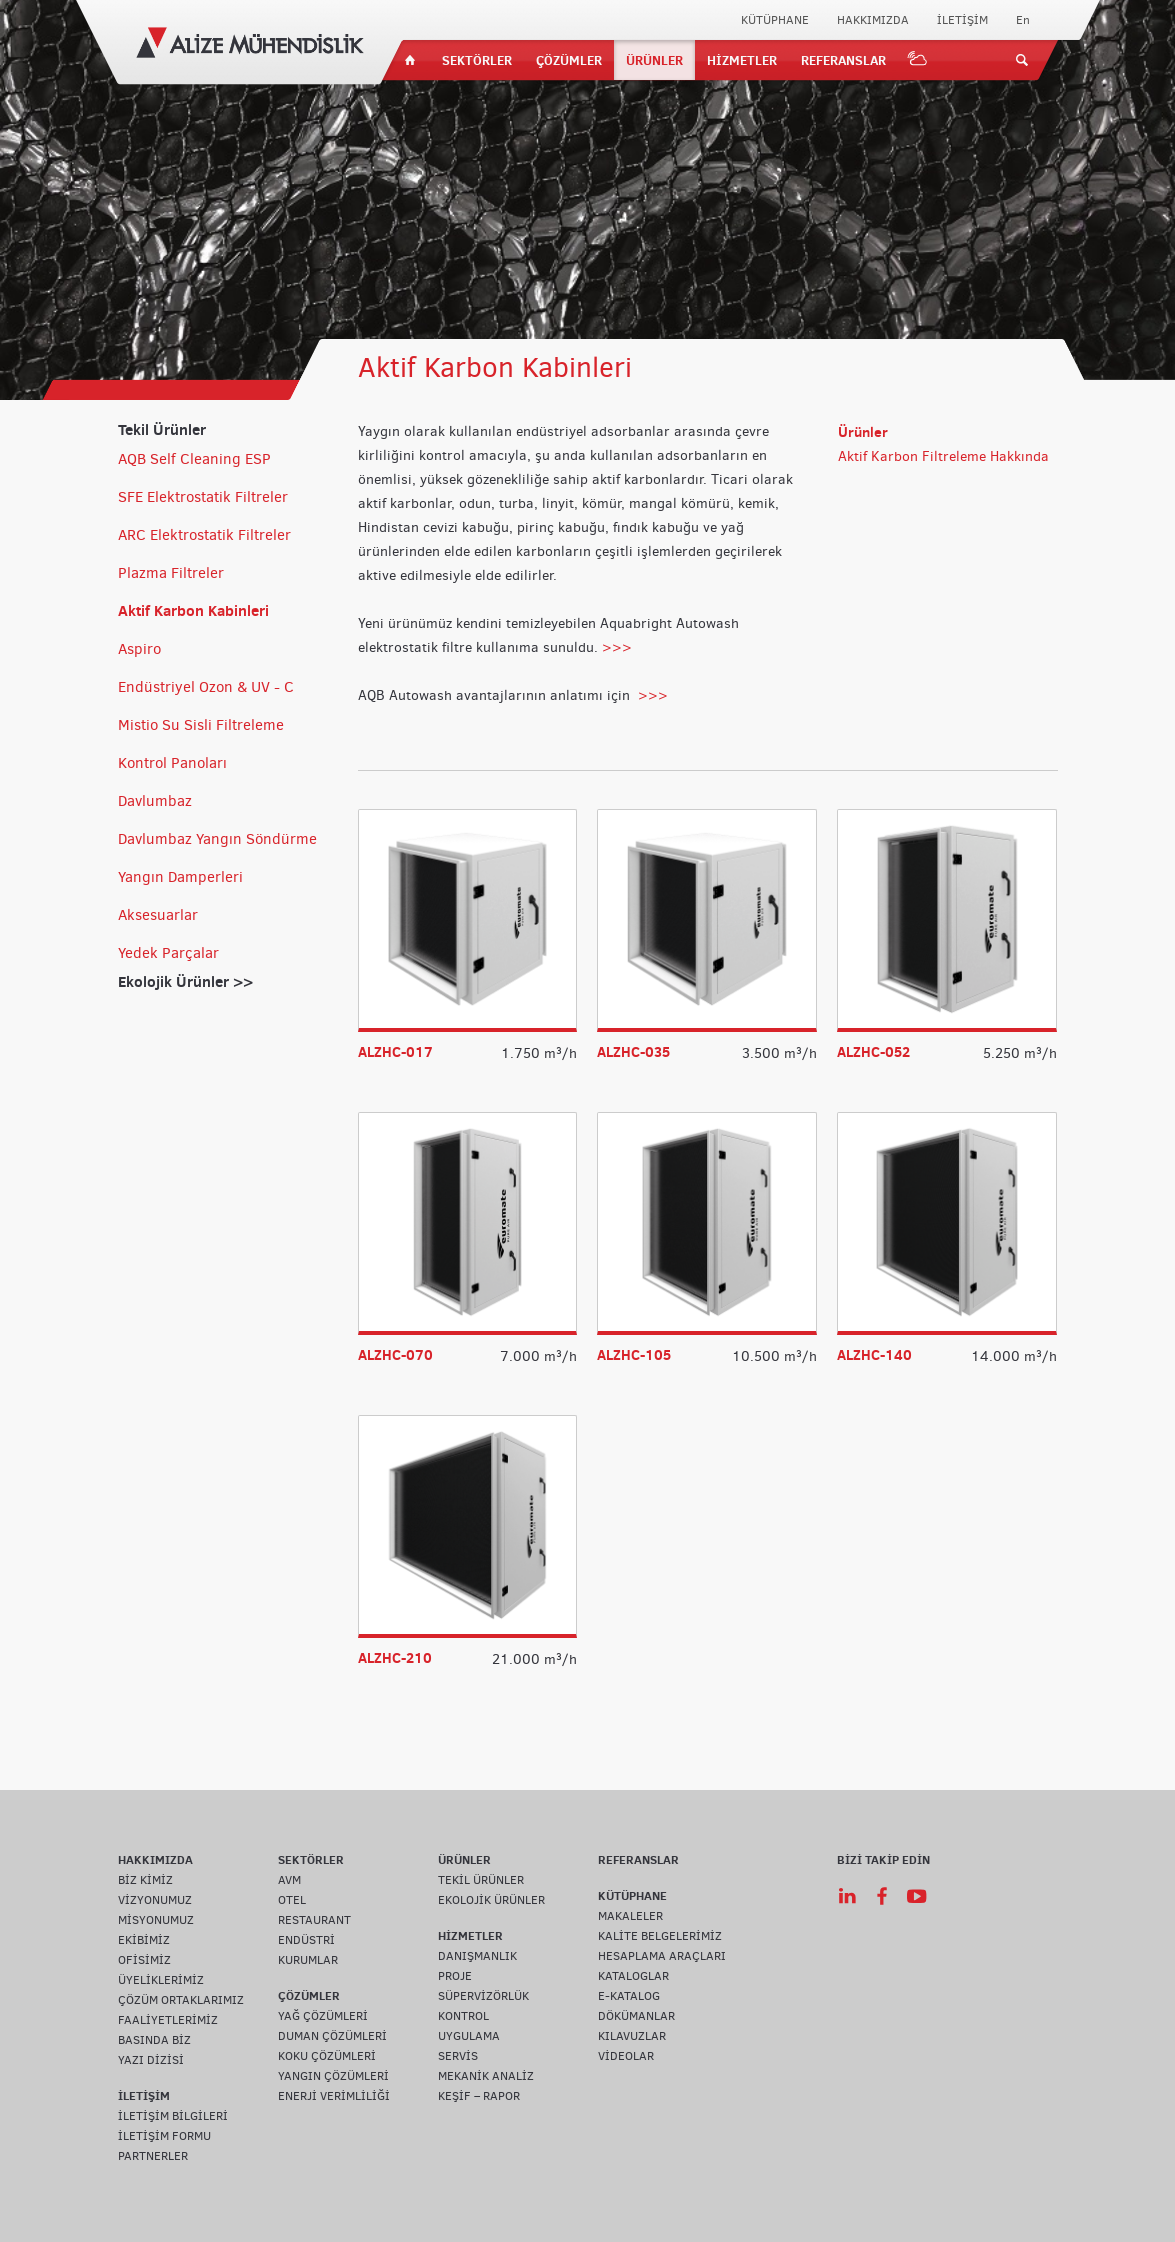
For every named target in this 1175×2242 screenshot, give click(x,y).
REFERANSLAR (843, 60)
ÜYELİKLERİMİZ (161, 1980)
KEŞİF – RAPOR (479, 2096)
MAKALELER (630, 1916)
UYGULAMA (469, 2036)
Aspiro (139, 649)
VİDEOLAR (626, 2056)
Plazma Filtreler (171, 573)
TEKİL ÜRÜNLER (481, 1880)
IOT (918, 60)
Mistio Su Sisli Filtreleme (201, 725)
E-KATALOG (629, 1996)
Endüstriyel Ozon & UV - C (206, 687)
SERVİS (458, 2056)
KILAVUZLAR (632, 2036)
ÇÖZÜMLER (569, 60)
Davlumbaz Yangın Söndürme (217, 839)
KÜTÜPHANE (775, 20)
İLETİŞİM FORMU (164, 2136)
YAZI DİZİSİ (151, 2060)
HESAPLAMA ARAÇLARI (662, 1956)
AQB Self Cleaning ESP (194, 459)
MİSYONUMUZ (156, 1920)
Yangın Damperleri (180, 877)
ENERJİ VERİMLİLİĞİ (334, 2096)
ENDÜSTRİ (306, 1940)
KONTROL (463, 2016)
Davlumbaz (155, 801)
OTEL (292, 1900)
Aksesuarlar (158, 915)
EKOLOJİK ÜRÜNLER (491, 1900)
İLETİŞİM (962, 20)
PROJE (455, 1976)
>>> (617, 647)
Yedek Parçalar (168, 953)
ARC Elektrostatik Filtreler (204, 535)
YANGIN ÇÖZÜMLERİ (333, 2076)
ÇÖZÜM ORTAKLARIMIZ (181, 2000)
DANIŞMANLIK (477, 1956)
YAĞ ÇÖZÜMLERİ (323, 2016)
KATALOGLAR (633, 1976)
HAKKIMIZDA (873, 20)
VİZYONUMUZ (155, 1900)
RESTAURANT (314, 1920)
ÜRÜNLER (654, 60)
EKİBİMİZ (144, 1940)
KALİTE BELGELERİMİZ (660, 1936)
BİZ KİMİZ (145, 1880)
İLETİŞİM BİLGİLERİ (173, 2116)
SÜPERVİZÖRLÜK (483, 1996)
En (1023, 20)
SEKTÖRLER (477, 60)
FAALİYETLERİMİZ (168, 2020)
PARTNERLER (153, 2156)
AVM (289, 1880)
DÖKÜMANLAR (636, 2016)
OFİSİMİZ (144, 1960)
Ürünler (863, 432)
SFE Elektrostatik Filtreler (203, 497)
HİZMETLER (742, 60)
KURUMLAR (308, 1960)
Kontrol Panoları (172, 763)
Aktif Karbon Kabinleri (193, 610)
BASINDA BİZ (154, 2040)
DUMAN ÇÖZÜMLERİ (332, 2036)
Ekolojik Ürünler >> (185, 981)
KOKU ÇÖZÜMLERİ (327, 2056)
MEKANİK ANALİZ (486, 2076)
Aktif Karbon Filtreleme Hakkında (943, 456)
